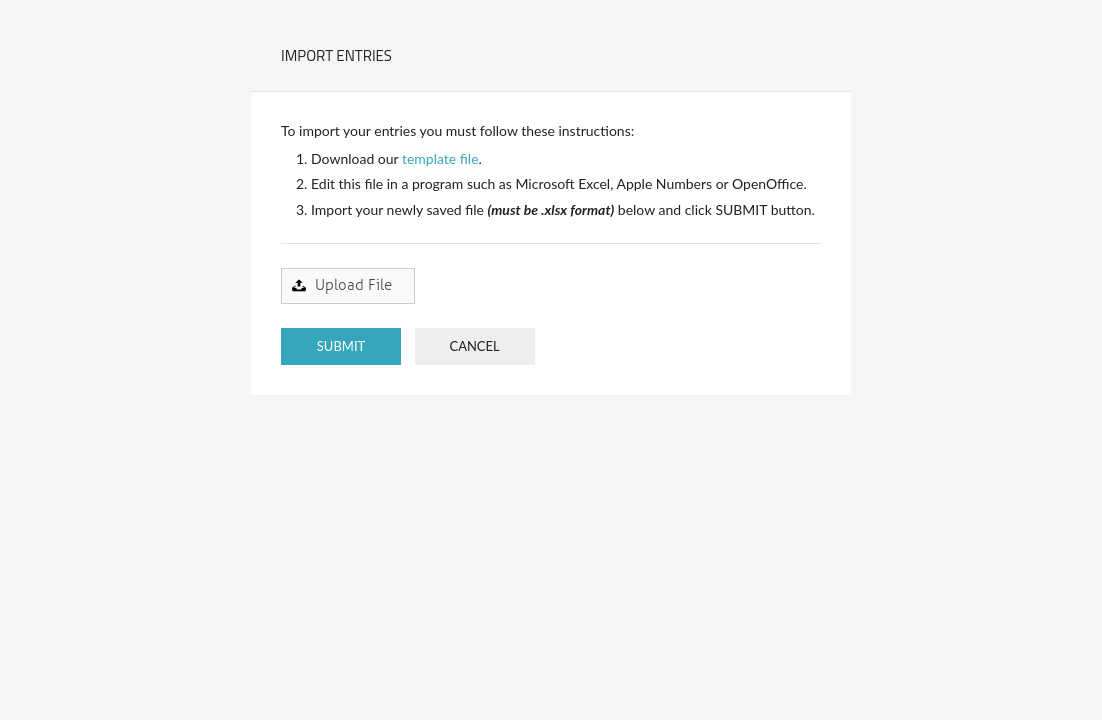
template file (440, 158)
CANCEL (474, 346)
